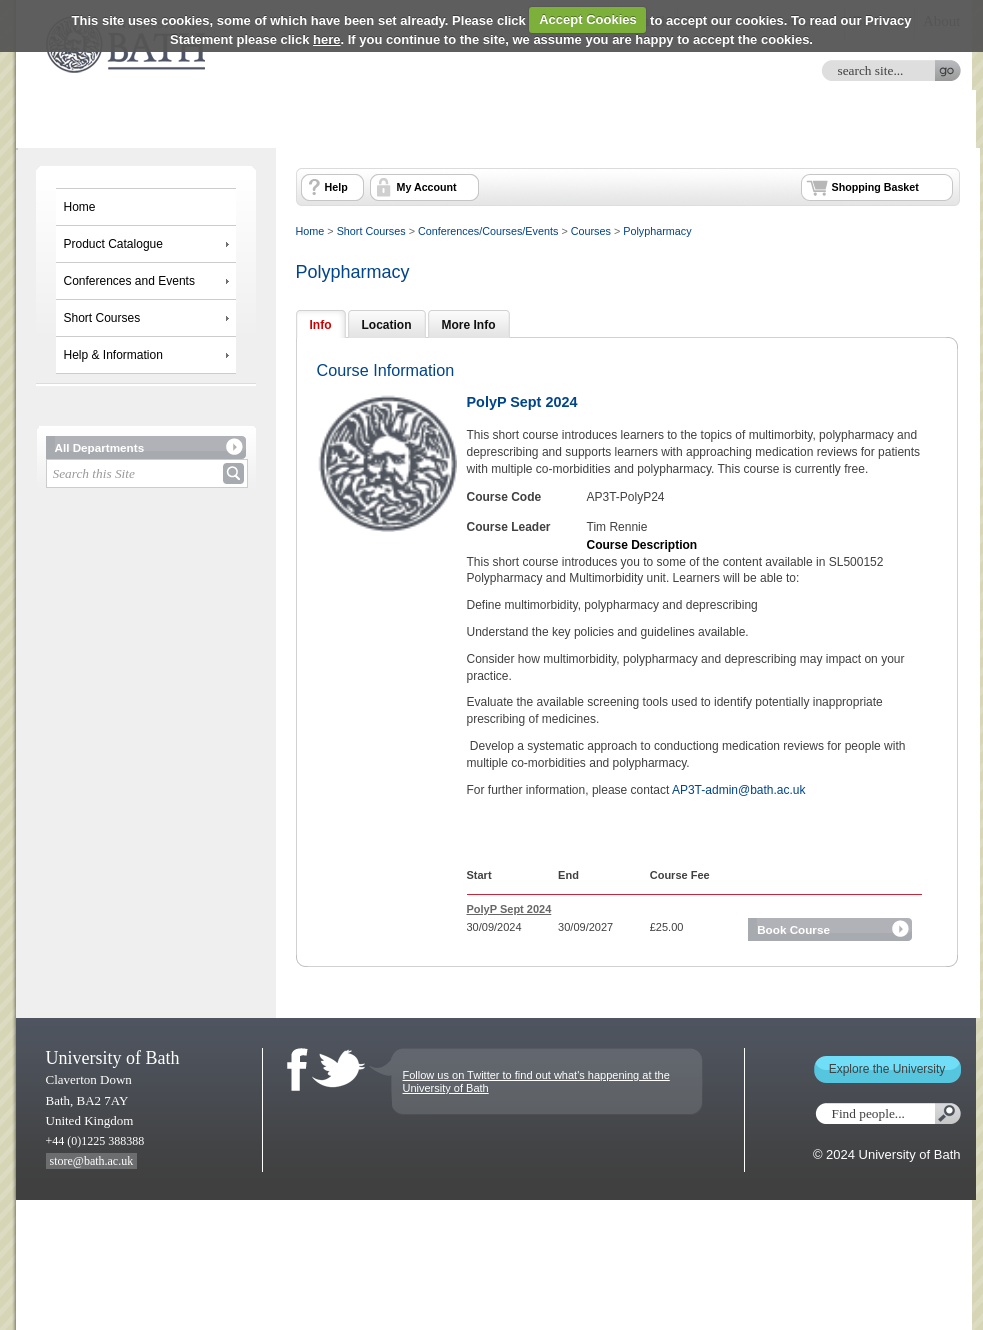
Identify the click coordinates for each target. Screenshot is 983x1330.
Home (80, 207)
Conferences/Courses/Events (488, 231)
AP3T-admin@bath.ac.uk (739, 790)
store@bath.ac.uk (92, 1161)
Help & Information (113, 355)
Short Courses (102, 318)
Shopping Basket (875, 187)
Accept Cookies (588, 19)
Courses (591, 231)
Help (336, 187)
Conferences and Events (129, 281)
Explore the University (887, 1069)
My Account (427, 187)
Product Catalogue (113, 244)
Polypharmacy (657, 231)
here (326, 39)
